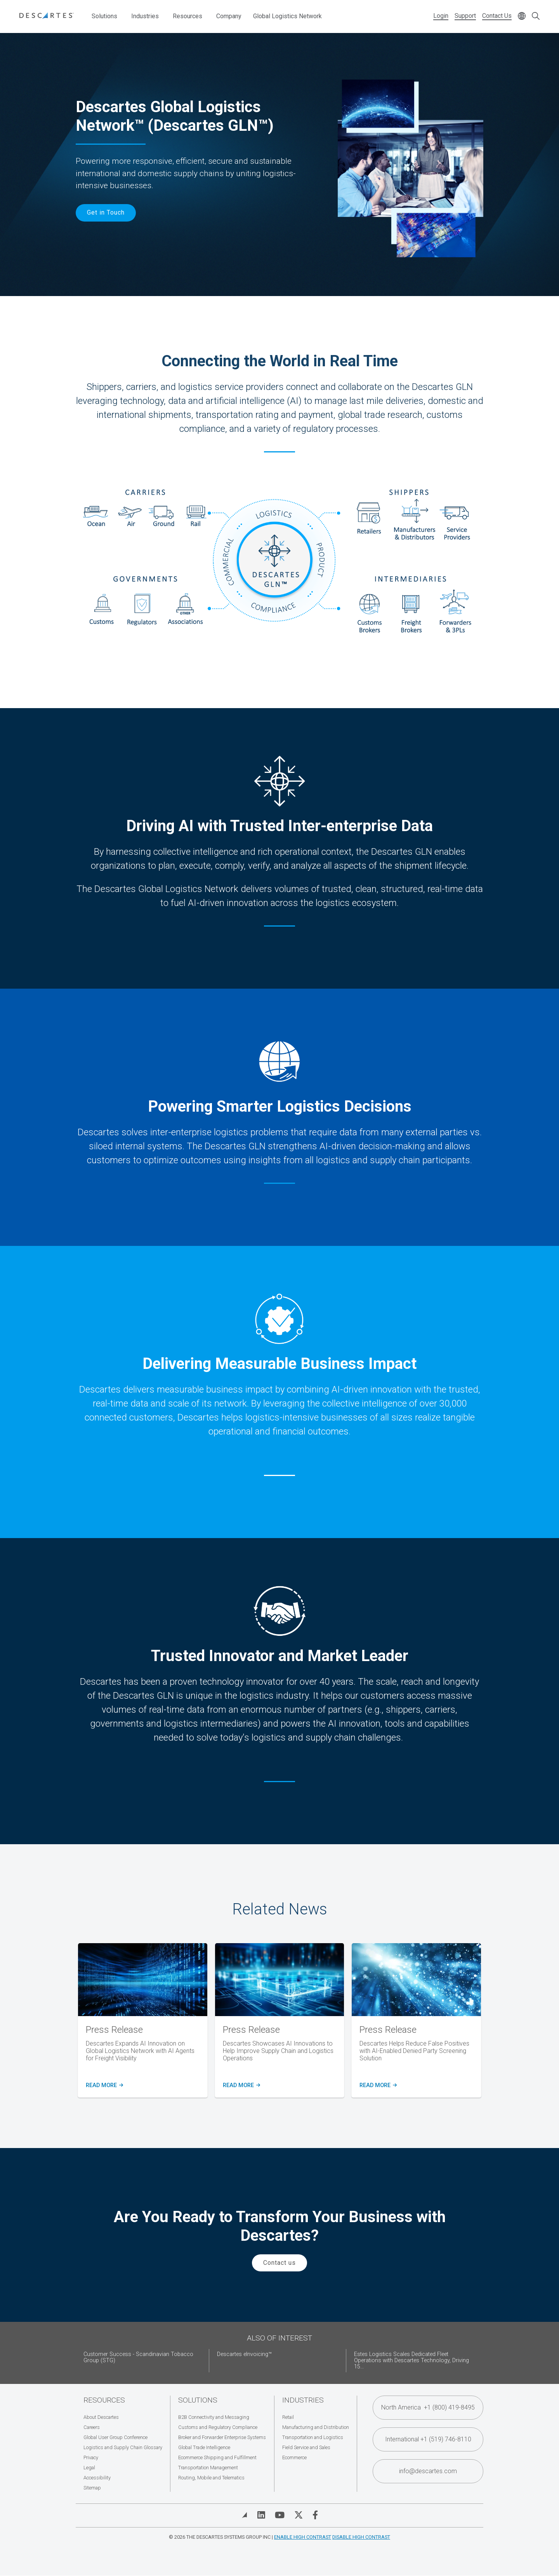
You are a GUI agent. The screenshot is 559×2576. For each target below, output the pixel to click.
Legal (89, 2467)
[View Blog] (244, 2515)
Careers (91, 2427)
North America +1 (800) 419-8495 (428, 2407)
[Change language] (522, 16)
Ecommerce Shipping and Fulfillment (217, 2457)
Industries (145, 16)
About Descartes (101, 2417)
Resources (187, 16)
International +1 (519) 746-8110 (428, 2439)
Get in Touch (106, 212)
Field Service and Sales (306, 2447)
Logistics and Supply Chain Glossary (122, 2447)
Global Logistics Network (287, 16)
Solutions (104, 16)
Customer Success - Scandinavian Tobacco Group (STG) (138, 2357)
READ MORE (103, 2085)
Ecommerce (294, 2457)
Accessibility (97, 2478)
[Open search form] (536, 16)
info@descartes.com (428, 2471)
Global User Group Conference (115, 2437)
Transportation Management (208, 2467)
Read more (240, 2085)
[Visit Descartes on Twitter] (298, 2515)
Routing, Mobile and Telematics (211, 2478)
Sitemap (92, 2488)
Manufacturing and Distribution (315, 2427)
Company (228, 16)
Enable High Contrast (302, 2537)
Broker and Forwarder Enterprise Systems (222, 2437)
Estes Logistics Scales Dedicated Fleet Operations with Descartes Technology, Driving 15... (411, 2360)
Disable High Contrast (361, 2537)
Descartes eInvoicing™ (244, 2354)
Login (440, 15)
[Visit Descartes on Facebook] (315, 2515)
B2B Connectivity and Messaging (213, 2417)
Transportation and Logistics (312, 2437)
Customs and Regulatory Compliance (217, 2427)
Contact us (279, 2262)
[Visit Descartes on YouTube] (280, 2515)
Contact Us (497, 15)
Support (465, 15)
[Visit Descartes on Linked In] (261, 2515)
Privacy (90, 2457)
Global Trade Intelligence (204, 2447)
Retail (288, 2417)
